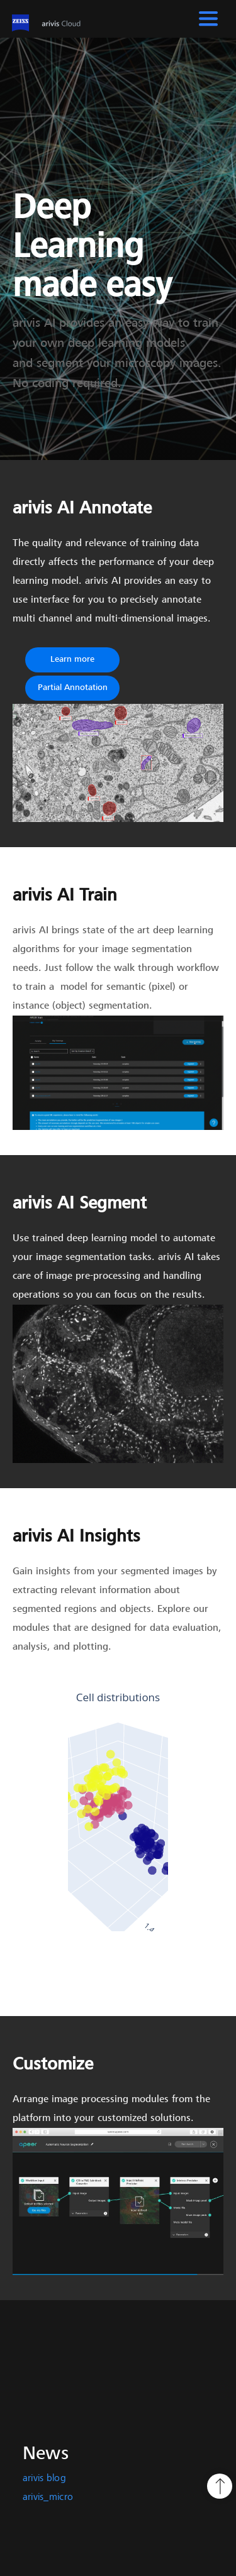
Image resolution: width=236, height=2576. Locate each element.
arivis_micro (48, 2497)
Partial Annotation (73, 688)
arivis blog (44, 2479)
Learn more (72, 659)
